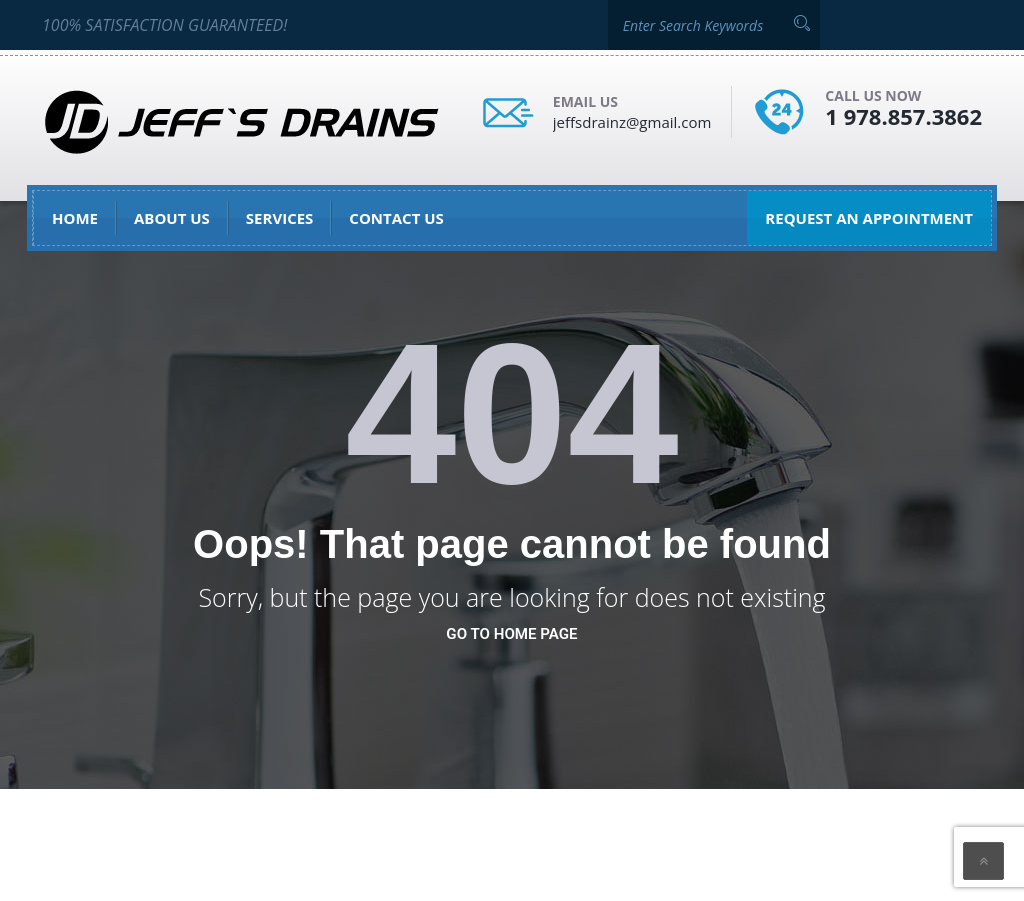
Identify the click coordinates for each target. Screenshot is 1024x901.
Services (280, 218)
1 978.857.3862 (903, 116)
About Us (172, 218)
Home (75, 218)
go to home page (511, 634)
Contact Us (396, 218)
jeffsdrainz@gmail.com (632, 122)
